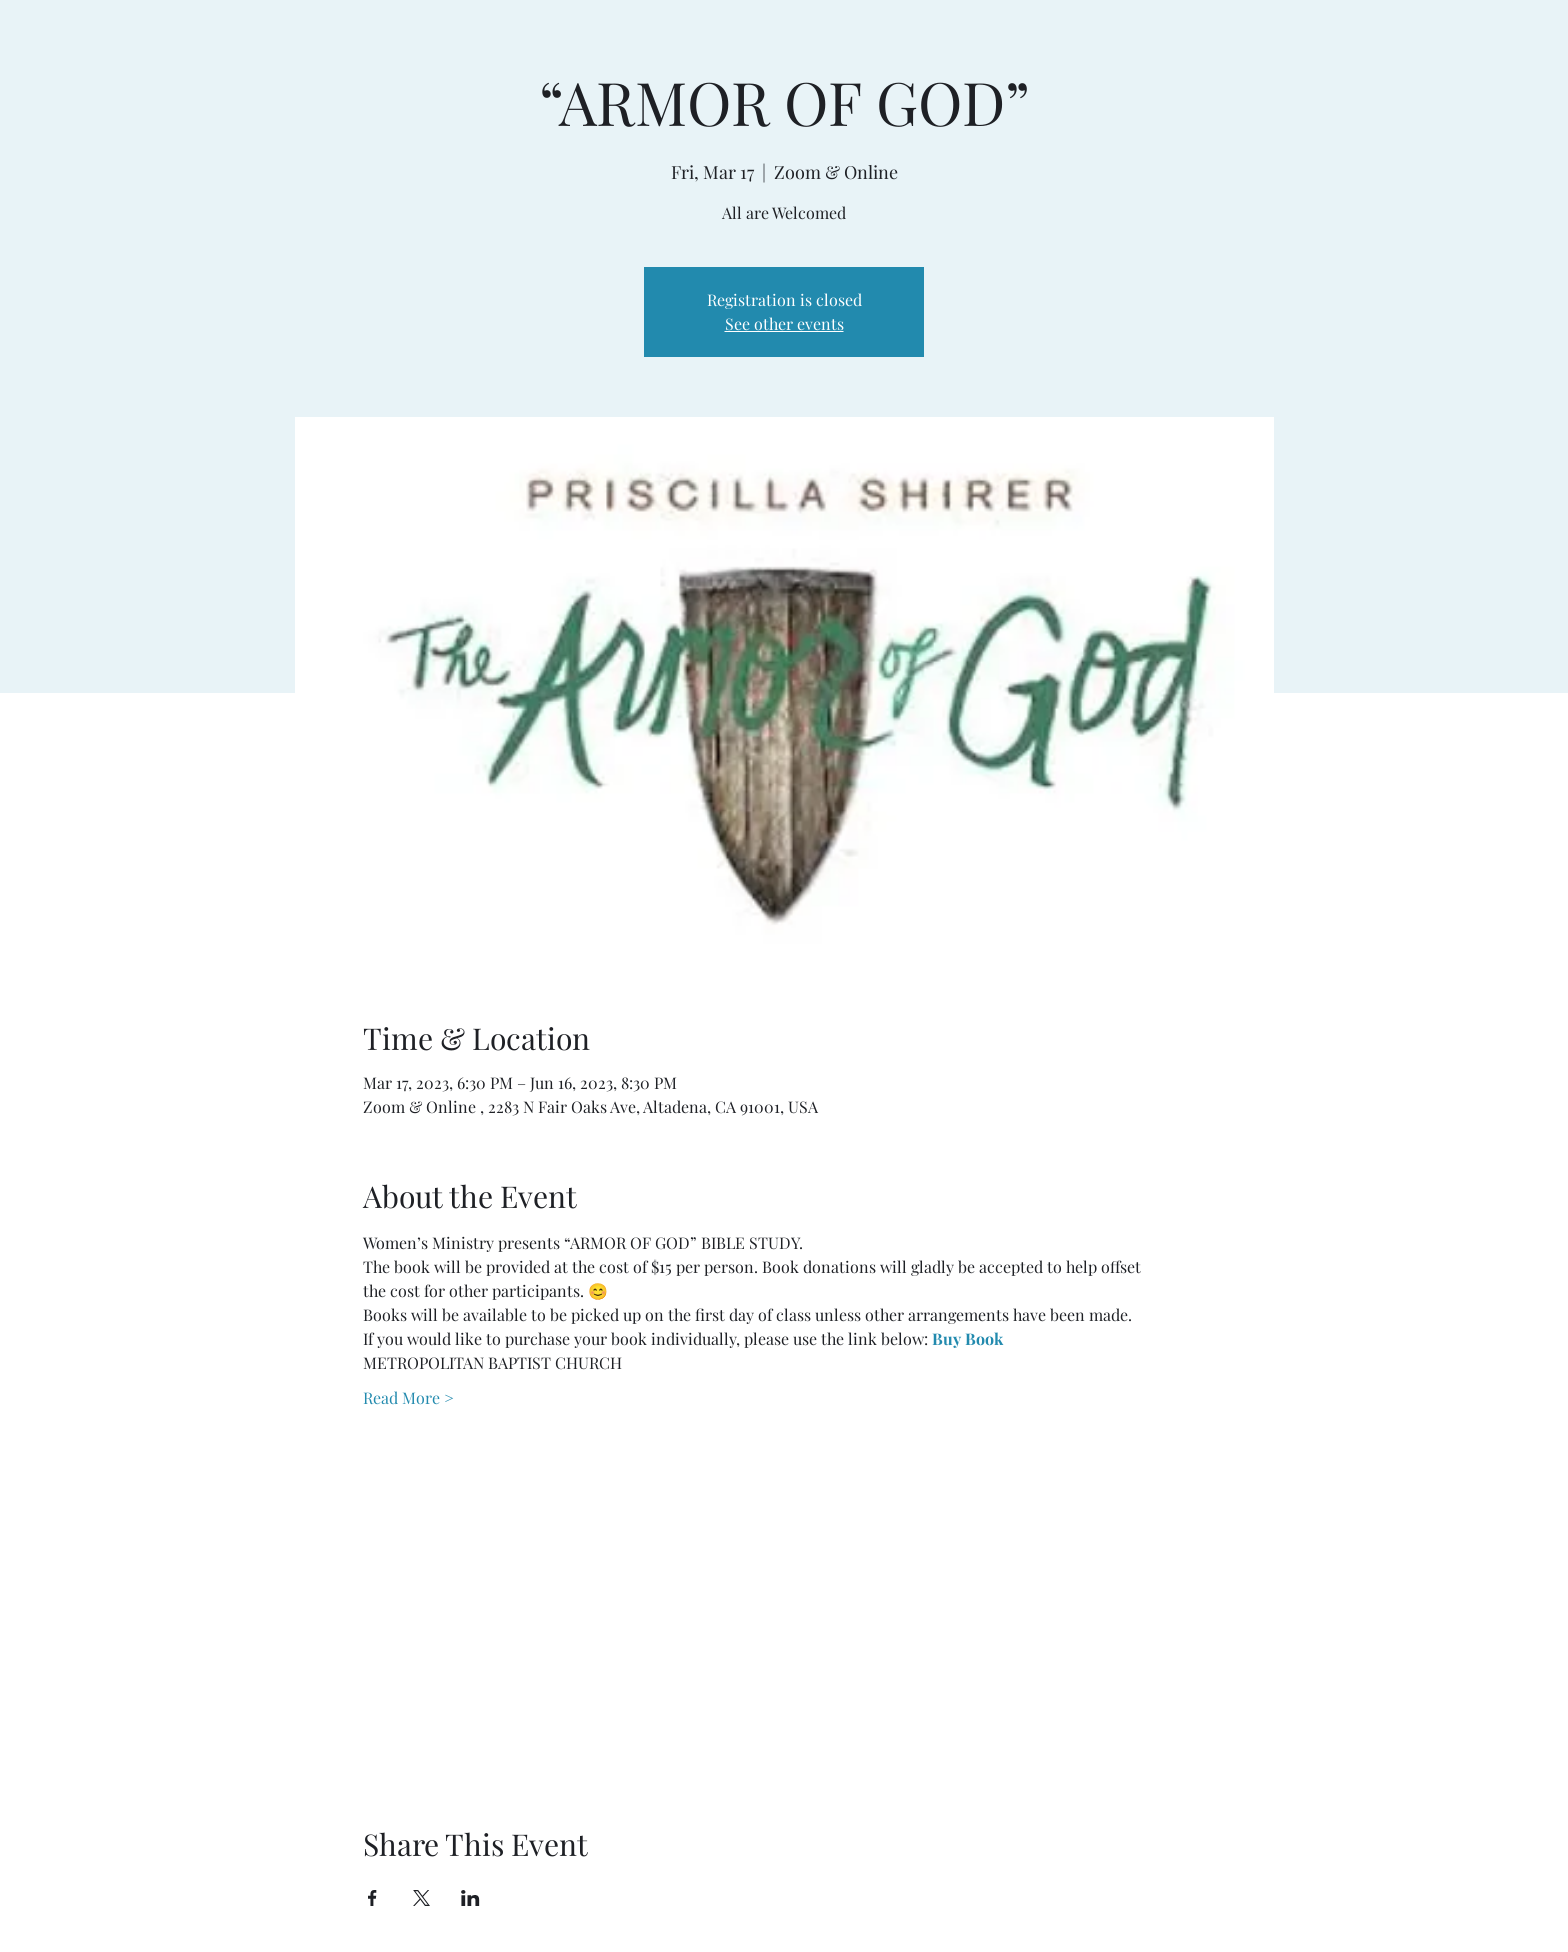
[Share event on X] (421, 1898)
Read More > (408, 1397)
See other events (784, 323)
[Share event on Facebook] (372, 1898)
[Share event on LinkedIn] (470, 1898)
